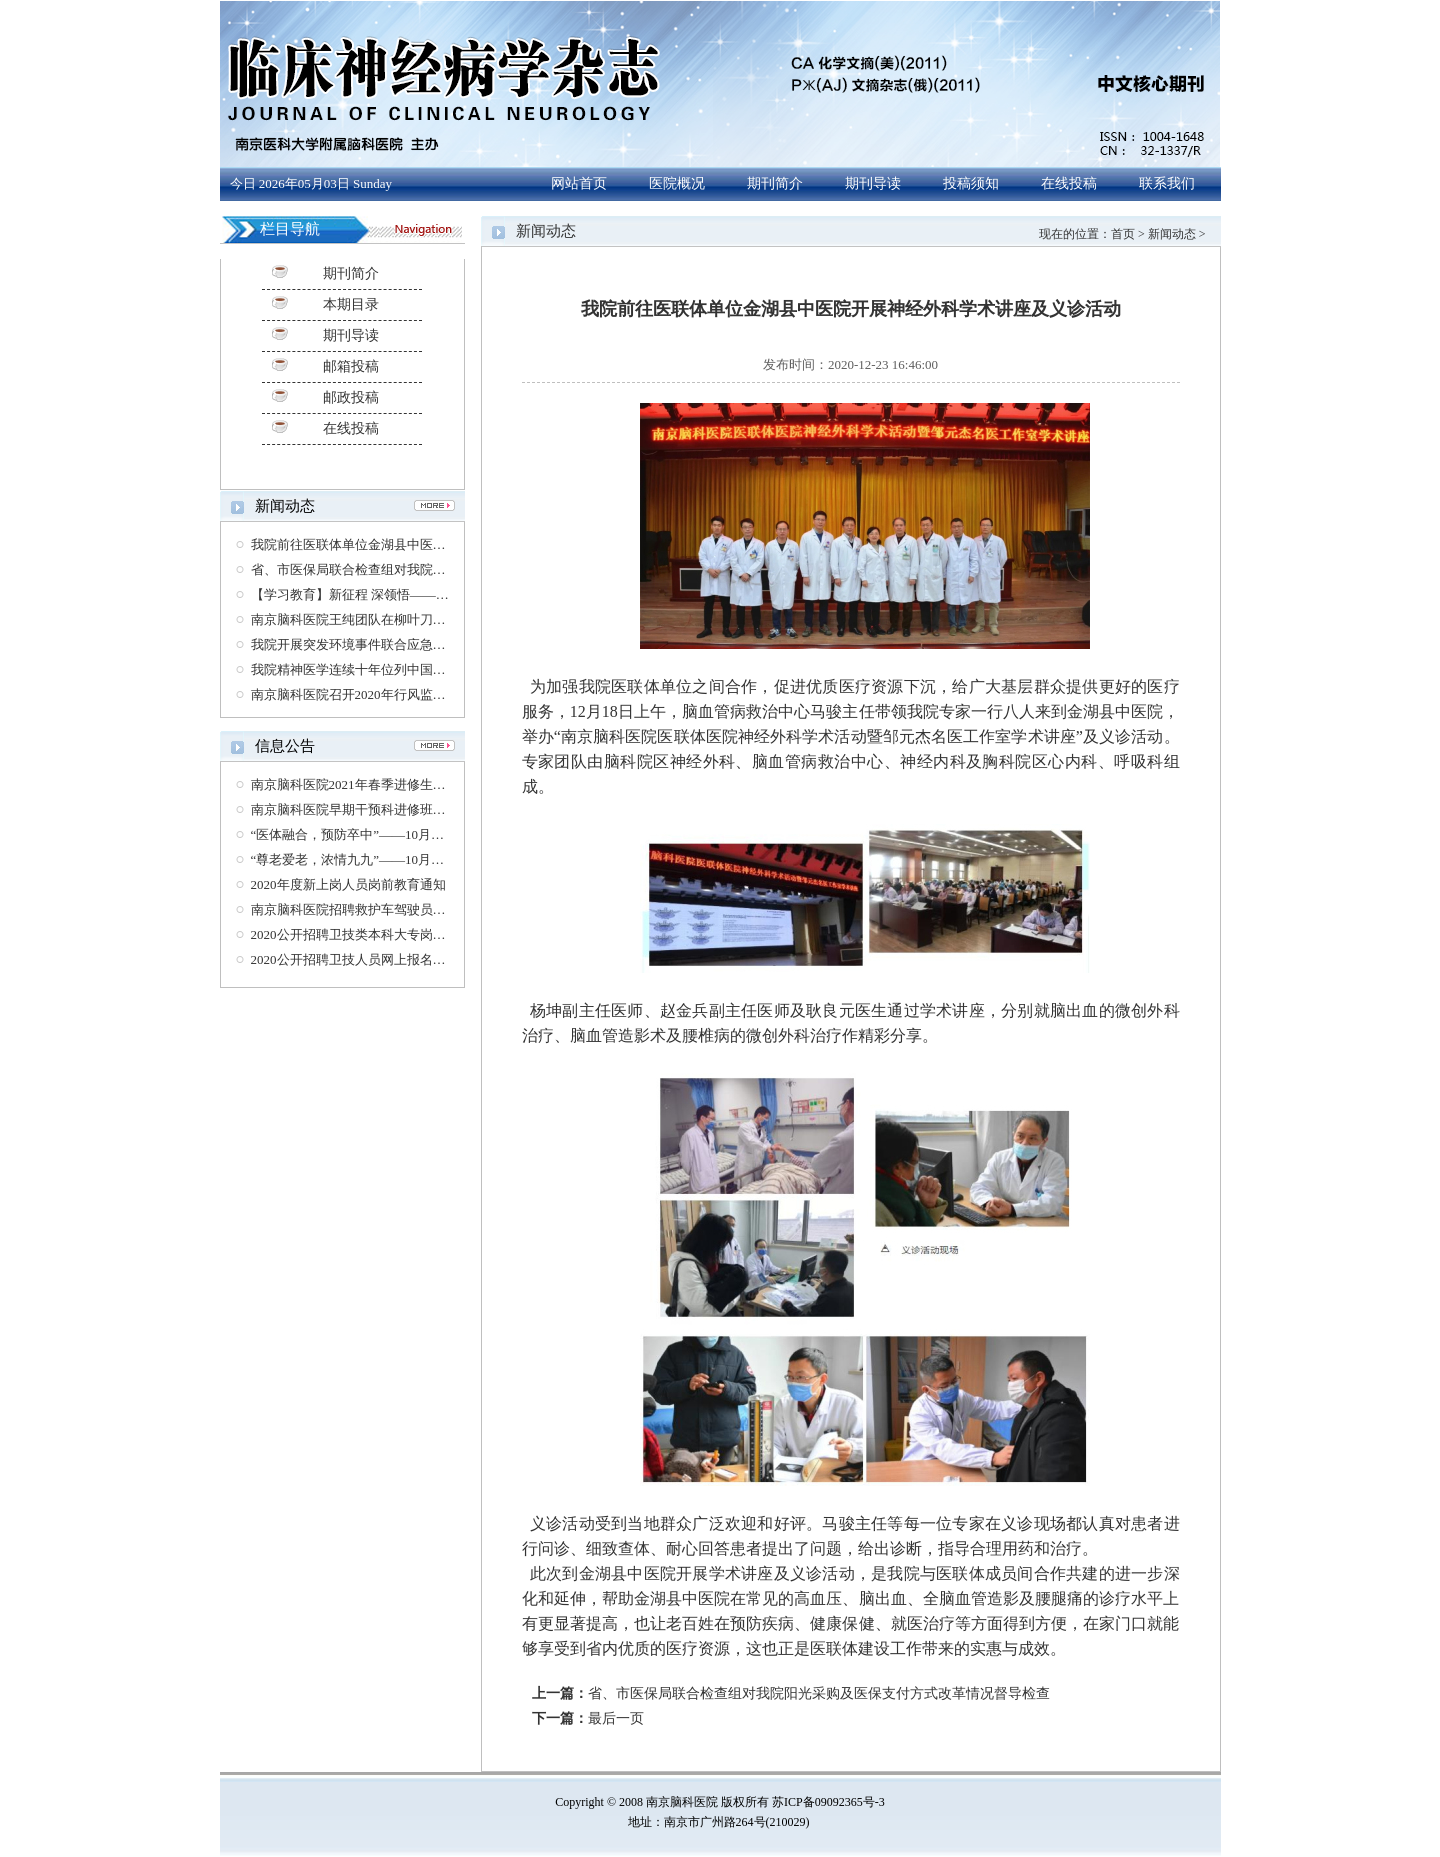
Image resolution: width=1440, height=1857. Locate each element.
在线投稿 (1069, 183)
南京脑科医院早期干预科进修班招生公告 (368, 809)
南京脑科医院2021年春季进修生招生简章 (368, 784)
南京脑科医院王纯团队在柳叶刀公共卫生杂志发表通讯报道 (420, 619)
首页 (1123, 234)
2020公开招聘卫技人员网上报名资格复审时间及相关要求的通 (426, 959)
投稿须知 (971, 183)
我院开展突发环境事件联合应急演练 (355, 644)
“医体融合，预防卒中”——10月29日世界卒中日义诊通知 (413, 834)
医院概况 (677, 183)
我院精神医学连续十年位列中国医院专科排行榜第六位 (407, 669)
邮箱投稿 (351, 366)
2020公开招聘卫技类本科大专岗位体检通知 (374, 934)
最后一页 (616, 1718)
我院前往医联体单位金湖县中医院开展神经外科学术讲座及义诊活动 (446, 544)
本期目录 (351, 304)
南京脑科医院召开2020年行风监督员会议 (368, 694)
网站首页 (579, 183)
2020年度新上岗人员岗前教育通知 (348, 884)
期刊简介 (775, 183)
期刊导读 (873, 183)
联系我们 (1167, 183)
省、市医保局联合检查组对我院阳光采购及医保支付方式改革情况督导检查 (819, 1693)
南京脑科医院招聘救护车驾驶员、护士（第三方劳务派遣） (420, 909)
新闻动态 (1172, 234)
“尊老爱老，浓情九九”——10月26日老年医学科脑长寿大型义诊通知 (445, 859)
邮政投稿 (351, 397)
